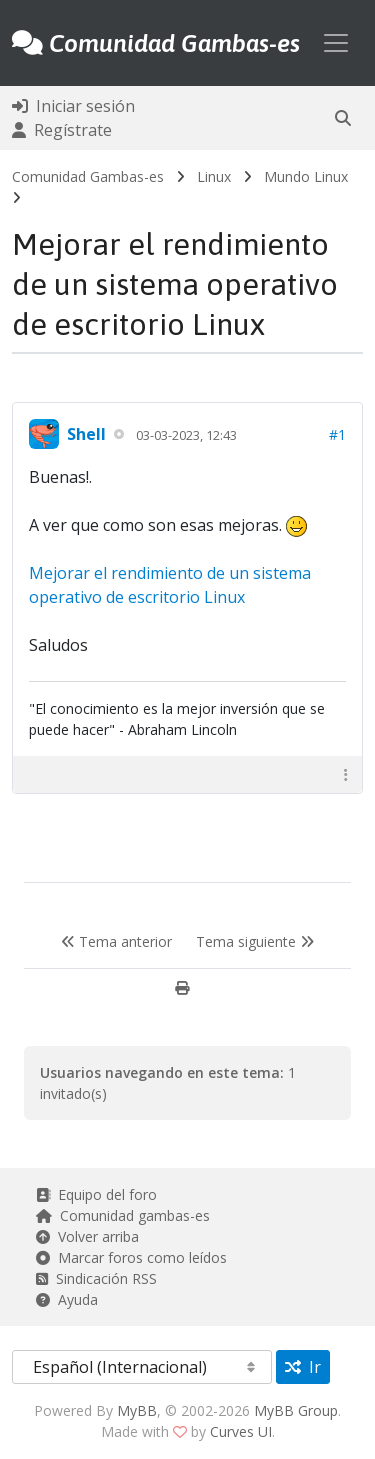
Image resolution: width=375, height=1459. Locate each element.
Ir (303, 1367)
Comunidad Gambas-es (88, 176)
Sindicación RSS (96, 1278)
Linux (214, 176)
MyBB (137, 1410)
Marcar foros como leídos (131, 1257)
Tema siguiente (255, 941)
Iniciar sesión (73, 106)
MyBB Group (296, 1410)
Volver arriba (87, 1236)
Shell (86, 434)
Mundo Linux (306, 176)
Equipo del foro (96, 1194)
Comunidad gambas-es (123, 1215)
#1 (337, 434)
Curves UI (241, 1431)
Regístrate (62, 130)
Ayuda (67, 1299)
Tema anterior (116, 941)
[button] (343, 118)
